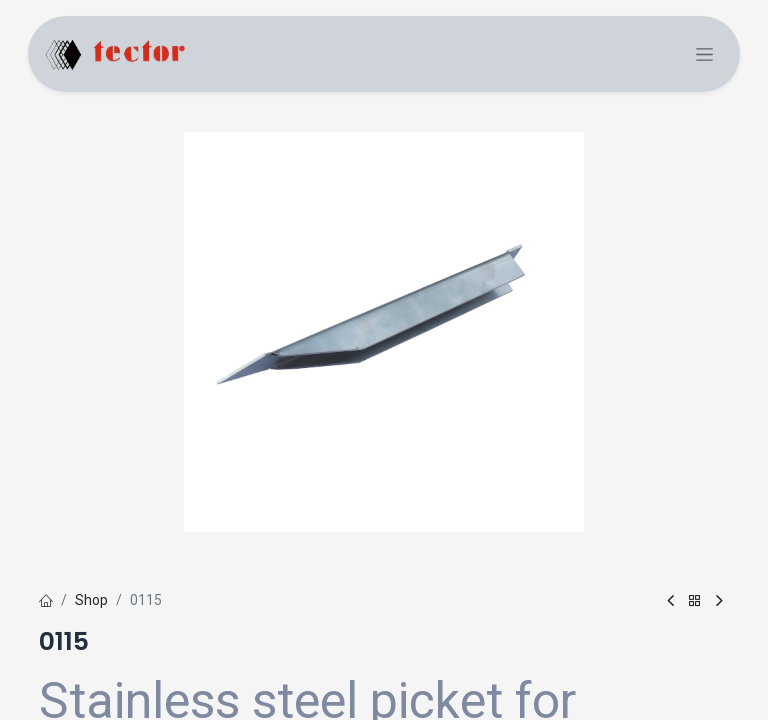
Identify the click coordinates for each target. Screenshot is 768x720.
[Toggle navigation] (704, 54)
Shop (91, 600)
